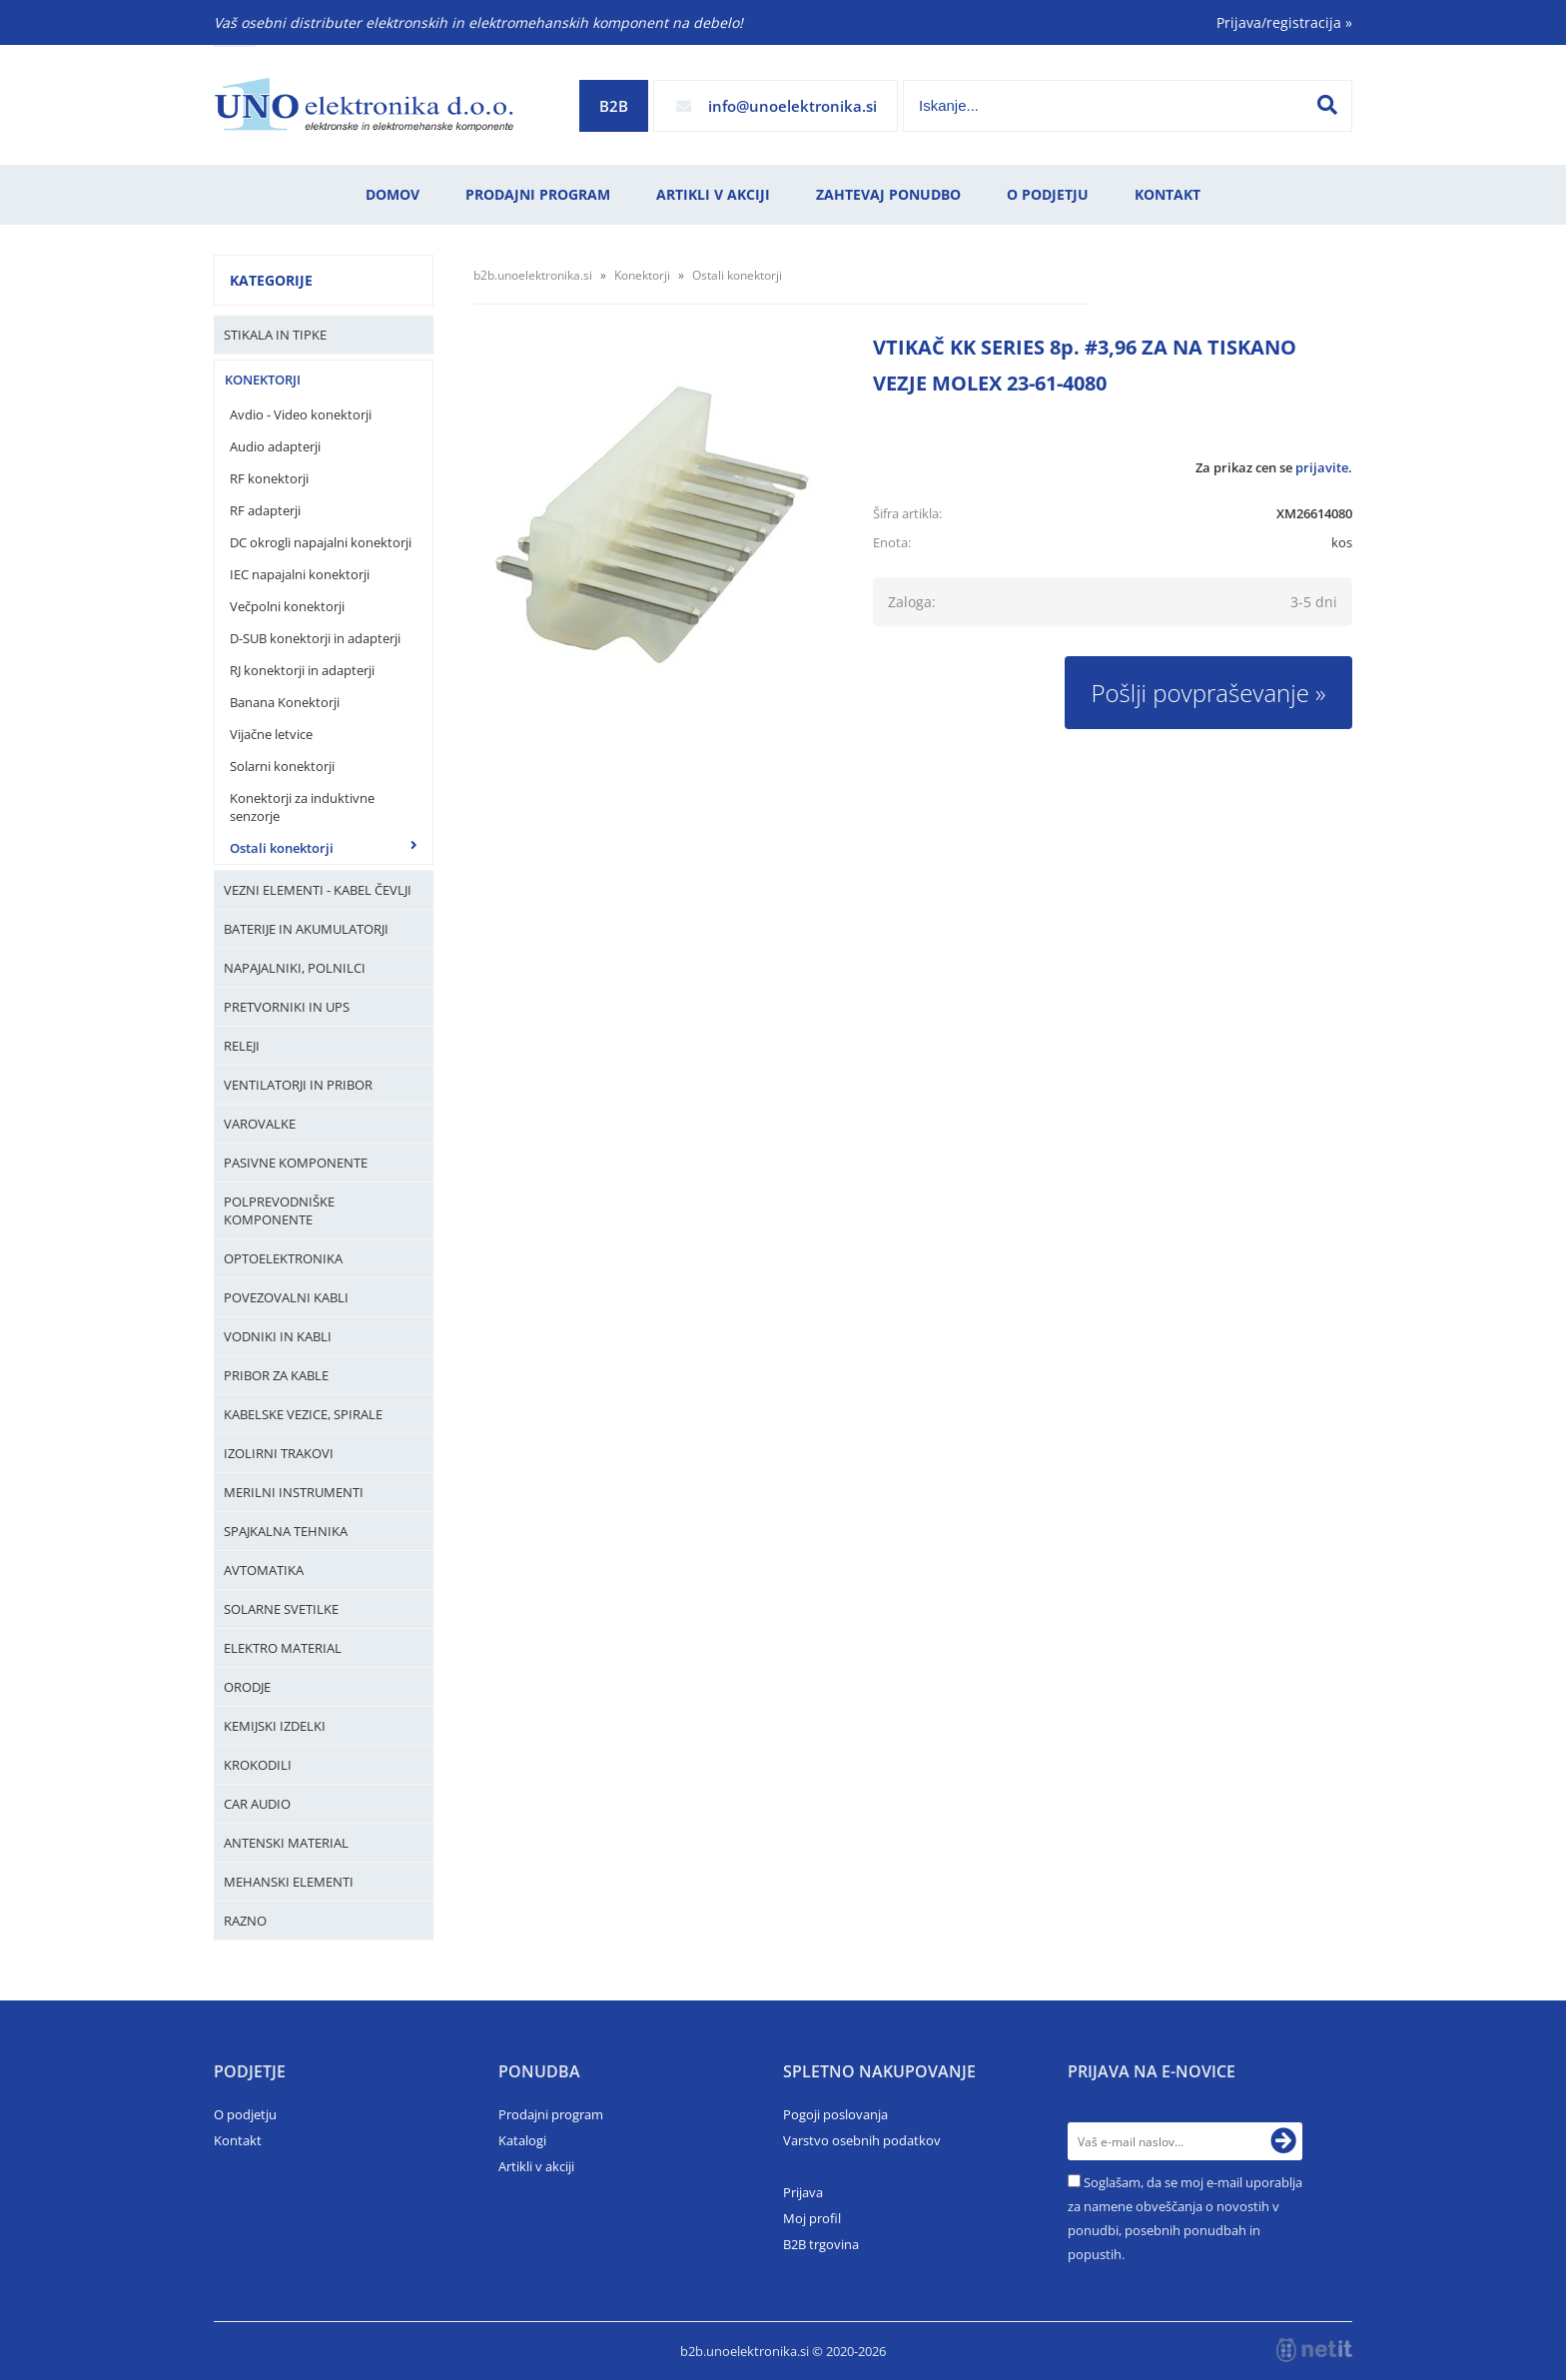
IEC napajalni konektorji (300, 574)
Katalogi (522, 2140)
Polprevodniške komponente (279, 1210)
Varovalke (260, 1124)
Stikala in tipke (275, 335)
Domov (392, 194)
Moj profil (812, 2218)
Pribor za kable (276, 1375)
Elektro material (283, 1648)
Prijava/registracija (1284, 22)
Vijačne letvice (271, 734)
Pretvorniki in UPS (287, 1007)
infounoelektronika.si (792, 106)
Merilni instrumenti (294, 1492)
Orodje (247, 1687)
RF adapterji (265, 510)
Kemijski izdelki (275, 1726)
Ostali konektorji (282, 848)
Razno (245, 1921)
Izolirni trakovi (279, 1453)
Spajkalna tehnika (286, 1531)
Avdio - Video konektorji (301, 414)
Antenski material (286, 1843)
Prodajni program (537, 194)
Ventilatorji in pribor (298, 1085)
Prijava (803, 2192)
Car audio (257, 1804)
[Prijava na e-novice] (1283, 2141)
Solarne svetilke (281, 1609)
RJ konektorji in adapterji (302, 670)
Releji (242, 1046)
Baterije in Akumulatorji (306, 929)
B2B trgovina (821, 2244)
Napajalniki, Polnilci (295, 968)
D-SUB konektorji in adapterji (315, 638)
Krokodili (258, 1765)
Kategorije (271, 280)
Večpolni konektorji (287, 606)
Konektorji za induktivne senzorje (302, 807)
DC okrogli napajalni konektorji (320, 542)
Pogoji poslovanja (835, 2114)
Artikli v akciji (713, 194)
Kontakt (1167, 194)
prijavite (1321, 467)
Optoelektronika (283, 1258)
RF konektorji (269, 478)
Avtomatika (264, 1570)
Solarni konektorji (282, 766)
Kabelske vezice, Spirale (303, 1414)
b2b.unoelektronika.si (532, 275)
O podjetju (1048, 194)
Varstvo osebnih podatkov (862, 2140)
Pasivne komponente (296, 1163)
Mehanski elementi (289, 1882)
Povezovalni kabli (286, 1297)
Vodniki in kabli (278, 1336)
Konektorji (263, 380)
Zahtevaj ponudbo (888, 194)
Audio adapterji (275, 446)
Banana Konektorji (285, 702)
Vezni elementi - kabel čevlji (317, 890)
